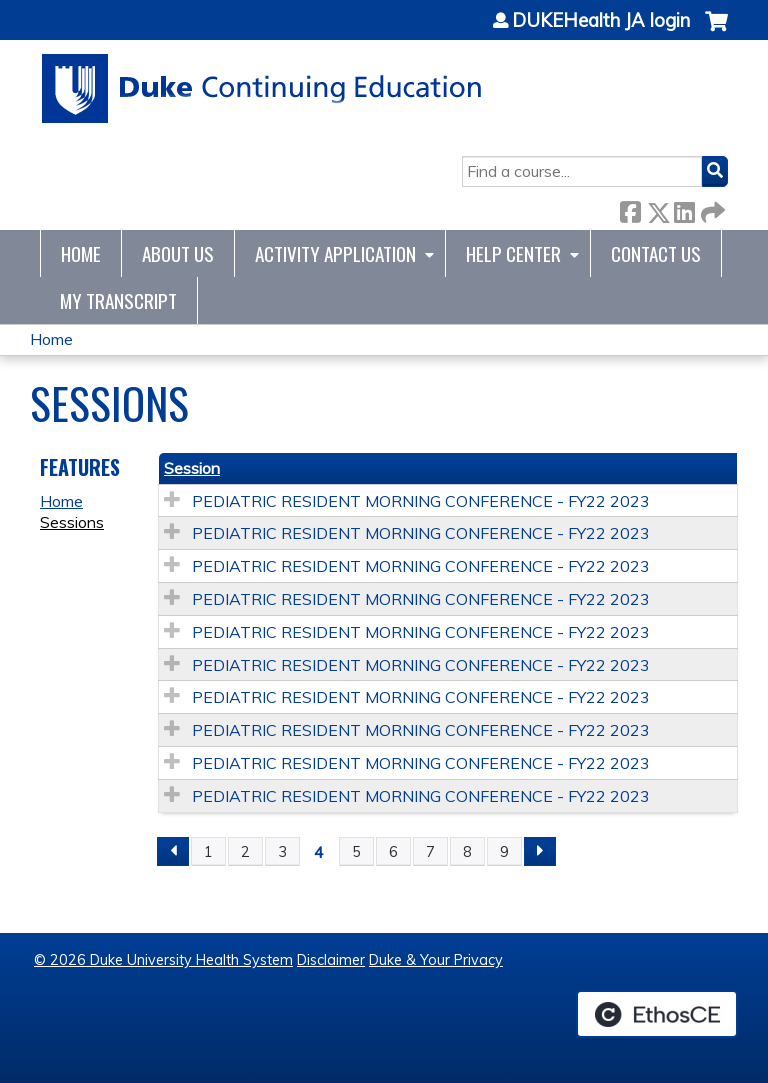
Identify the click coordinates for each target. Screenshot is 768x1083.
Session (192, 468)
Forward (711, 208)
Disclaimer (331, 960)
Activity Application (335, 253)
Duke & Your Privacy (436, 960)
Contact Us (656, 253)
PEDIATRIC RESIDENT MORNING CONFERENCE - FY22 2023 (421, 501)
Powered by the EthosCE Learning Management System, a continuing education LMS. (657, 1014)
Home (81, 253)
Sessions (72, 522)
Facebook (630, 208)
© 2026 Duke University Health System (163, 960)
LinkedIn (684, 208)
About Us (178, 253)
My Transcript (118, 300)
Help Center (513, 253)
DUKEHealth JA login (601, 21)
